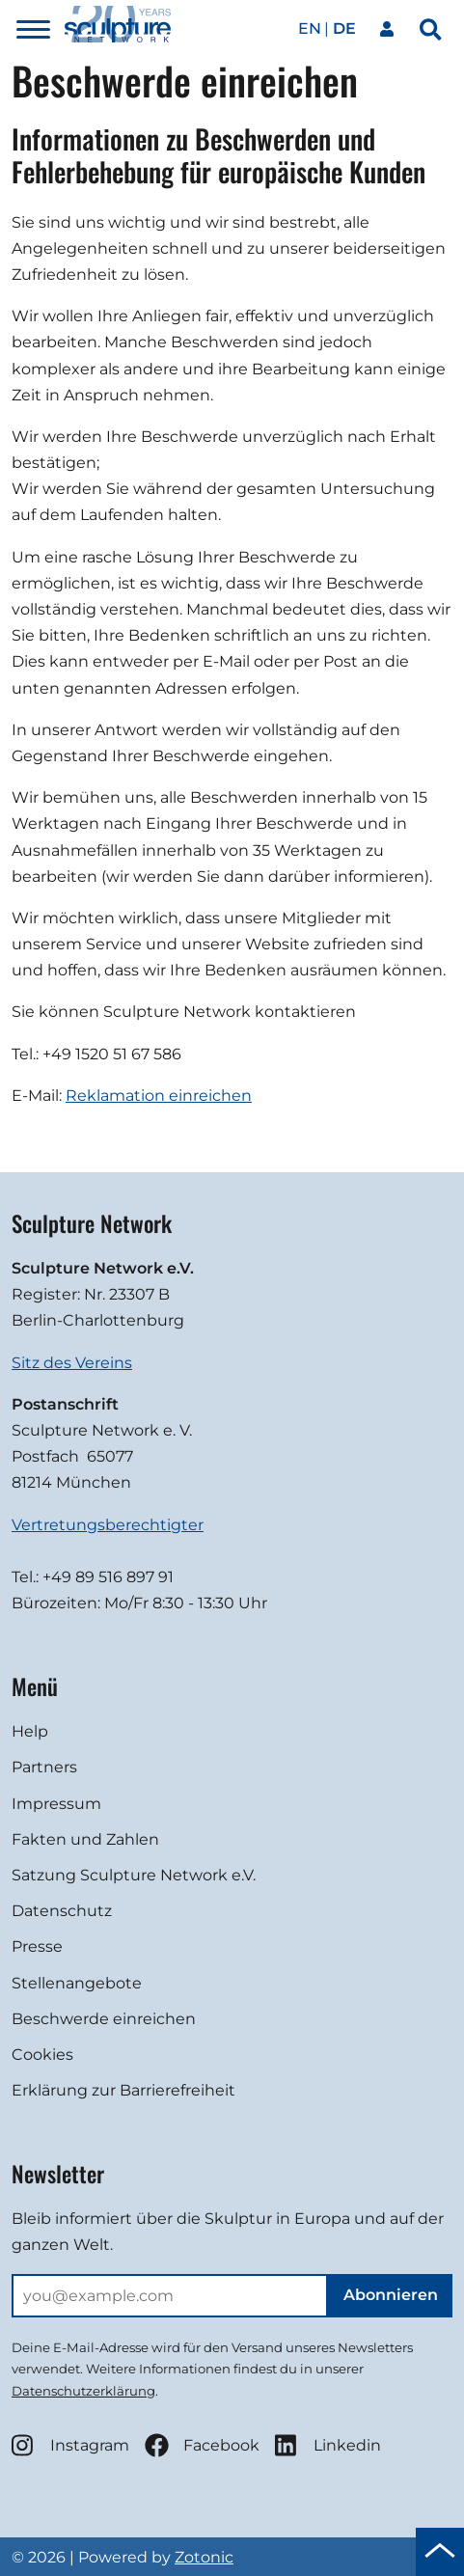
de (344, 28)
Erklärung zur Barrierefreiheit (123, 2090)
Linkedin (328, 2445)
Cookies (42, 2054)
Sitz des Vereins (72, 1363)
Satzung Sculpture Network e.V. (134, 1875)
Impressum (56, 1804)
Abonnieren (390, 2295)
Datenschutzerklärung (83, 2390)
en (309, 28)
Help (30, 1731)
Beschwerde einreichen (104, 2019)
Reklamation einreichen (159, 1095)
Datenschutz (62, 1911)
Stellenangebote (77, 1983)
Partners (44, 1767)
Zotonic (204, 2557)
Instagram (70, 2445)
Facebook (202, 2445)
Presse (37, 1946)
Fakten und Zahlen (85, 1839)
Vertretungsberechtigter (108, 1525)
